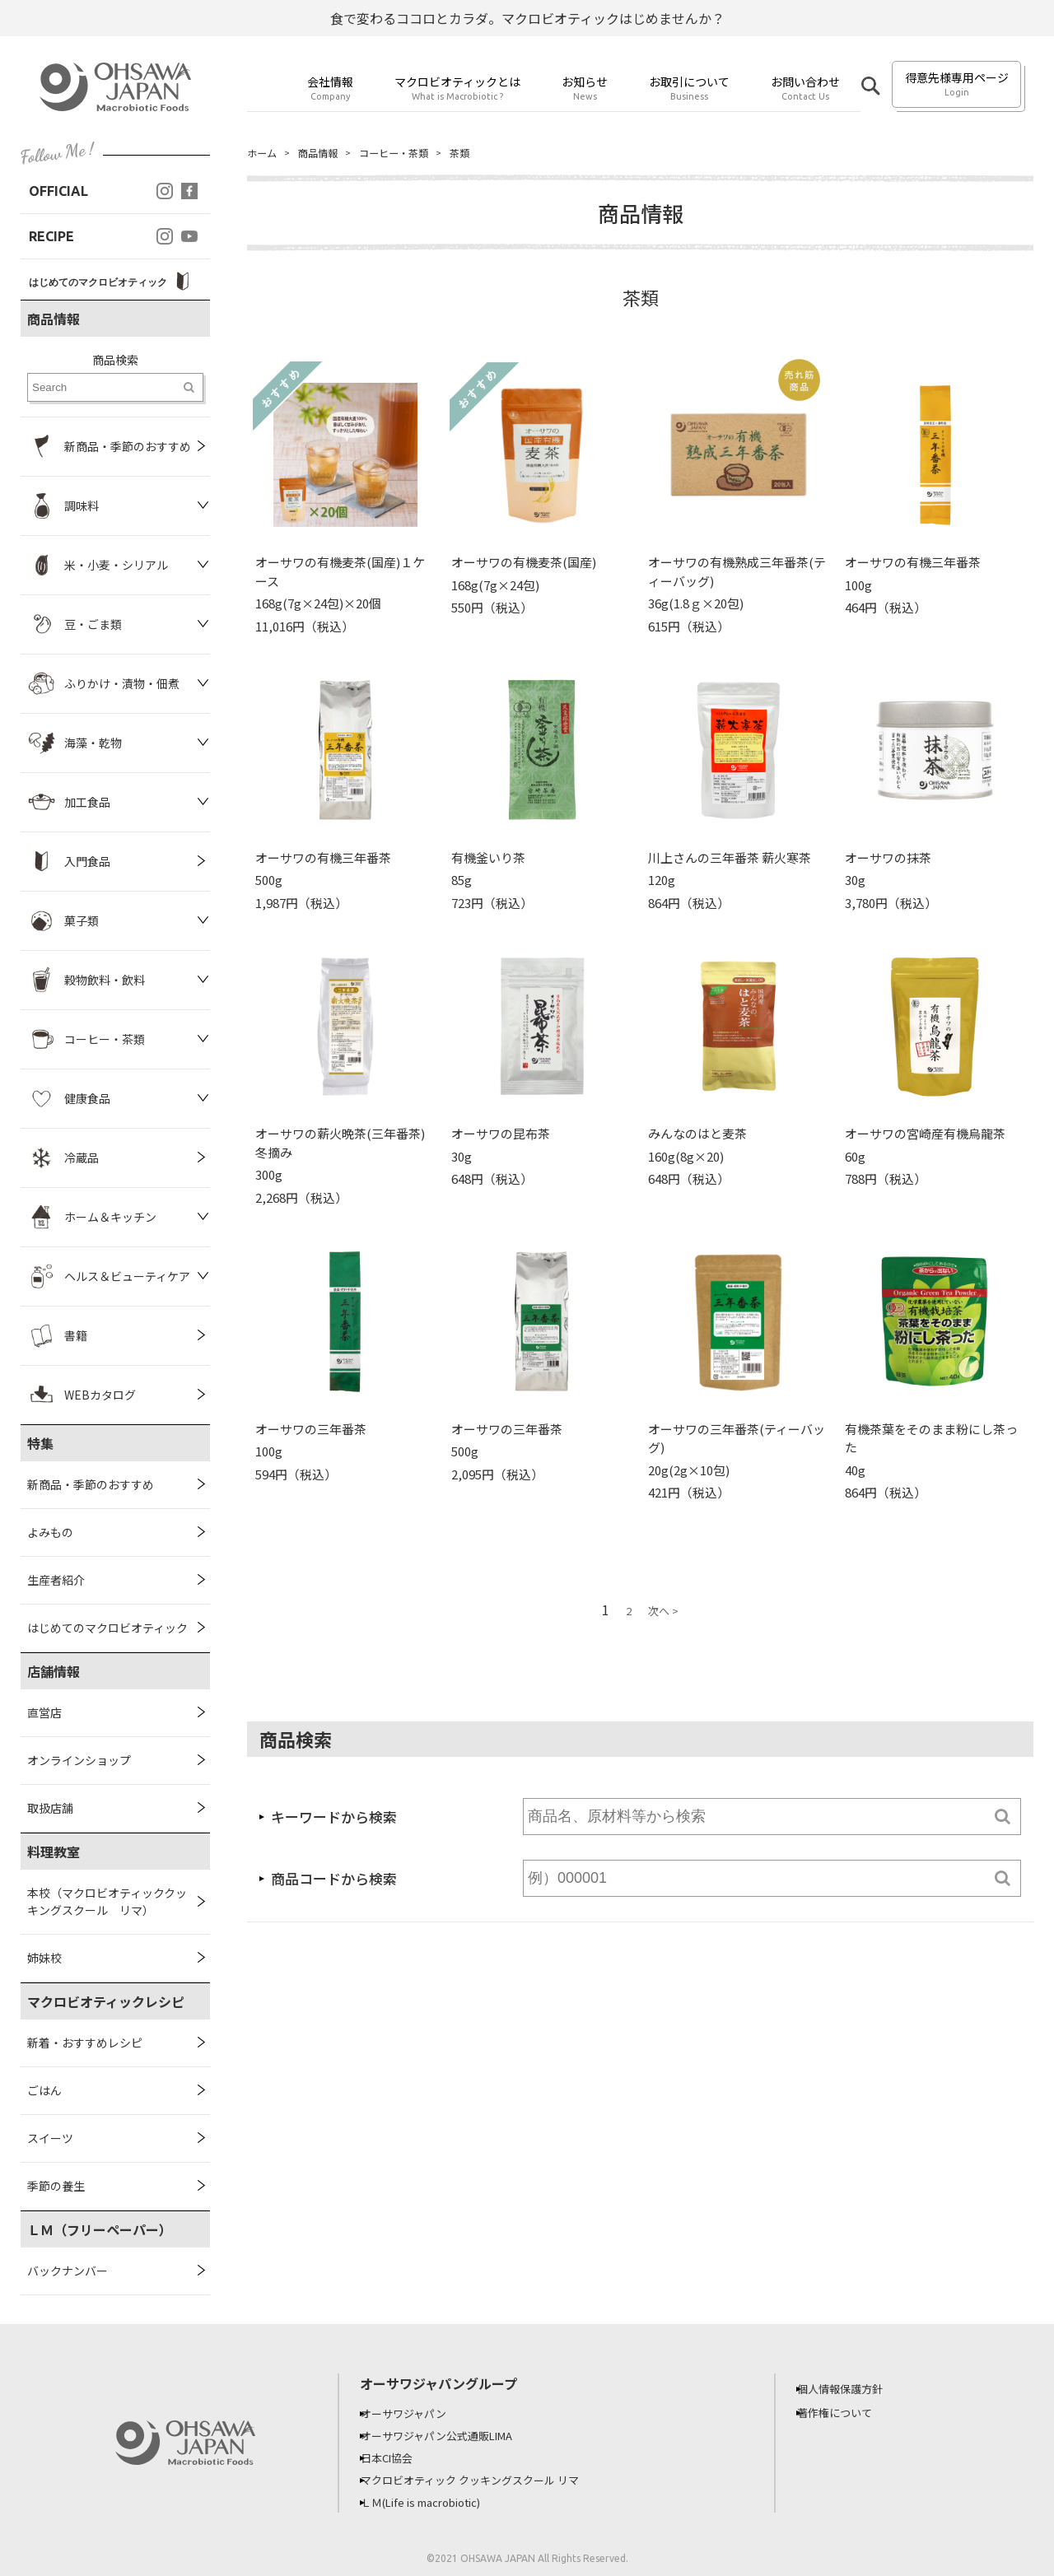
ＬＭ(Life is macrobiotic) (437, 2498)
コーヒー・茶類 (411, 153)
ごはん (44, 2090)
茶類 (484, 153)
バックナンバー (67, 2270)
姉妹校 (44, 1957)
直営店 (44, 1712)
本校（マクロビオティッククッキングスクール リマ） (107, 1901)
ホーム (264, 153)
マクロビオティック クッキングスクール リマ (487, 2477)
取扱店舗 (50, 1808)
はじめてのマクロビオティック (107, 1627)
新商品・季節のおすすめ (90, 1484)
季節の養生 (56, 2186)
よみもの (50, 1532)
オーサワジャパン (416, 2413)
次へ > (663, 1612)
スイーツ (50, 2138)
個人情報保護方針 (852, 2388)
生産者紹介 (56, 1580)
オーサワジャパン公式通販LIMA (452, 2434)
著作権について (846, 2412)
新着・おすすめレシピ (84, 2042)
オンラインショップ (79, 1760)
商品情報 (326, 153)
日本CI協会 (398, 2456)
